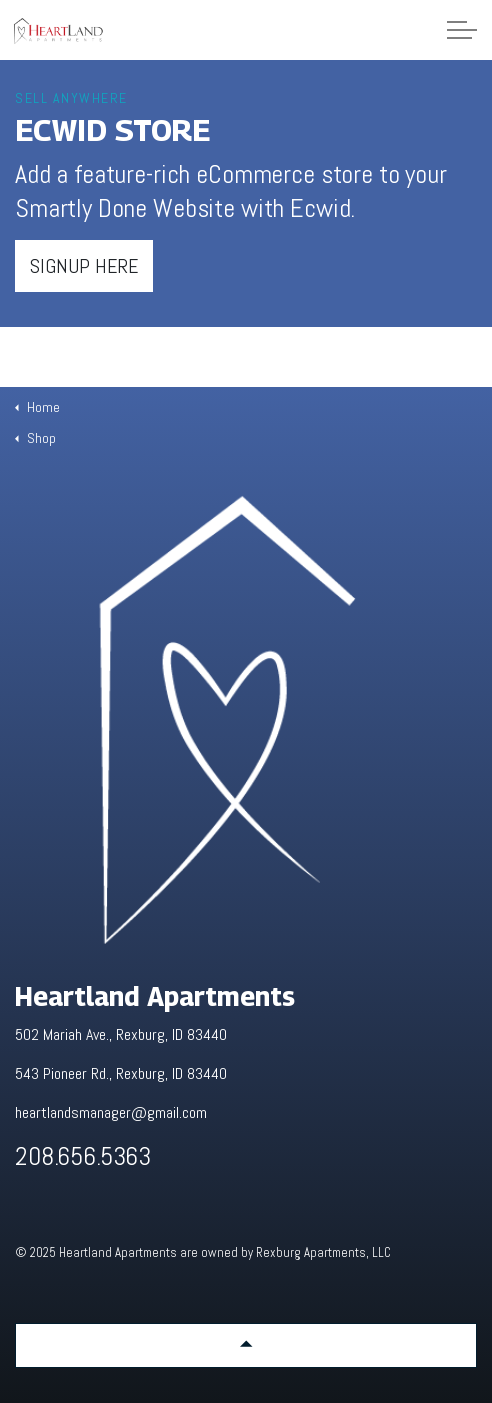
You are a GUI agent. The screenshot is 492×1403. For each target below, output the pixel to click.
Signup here (84, 266)
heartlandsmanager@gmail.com (111, 1112)
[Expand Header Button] (462, 30)
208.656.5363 (83, 1156)
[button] (246, 1345)
